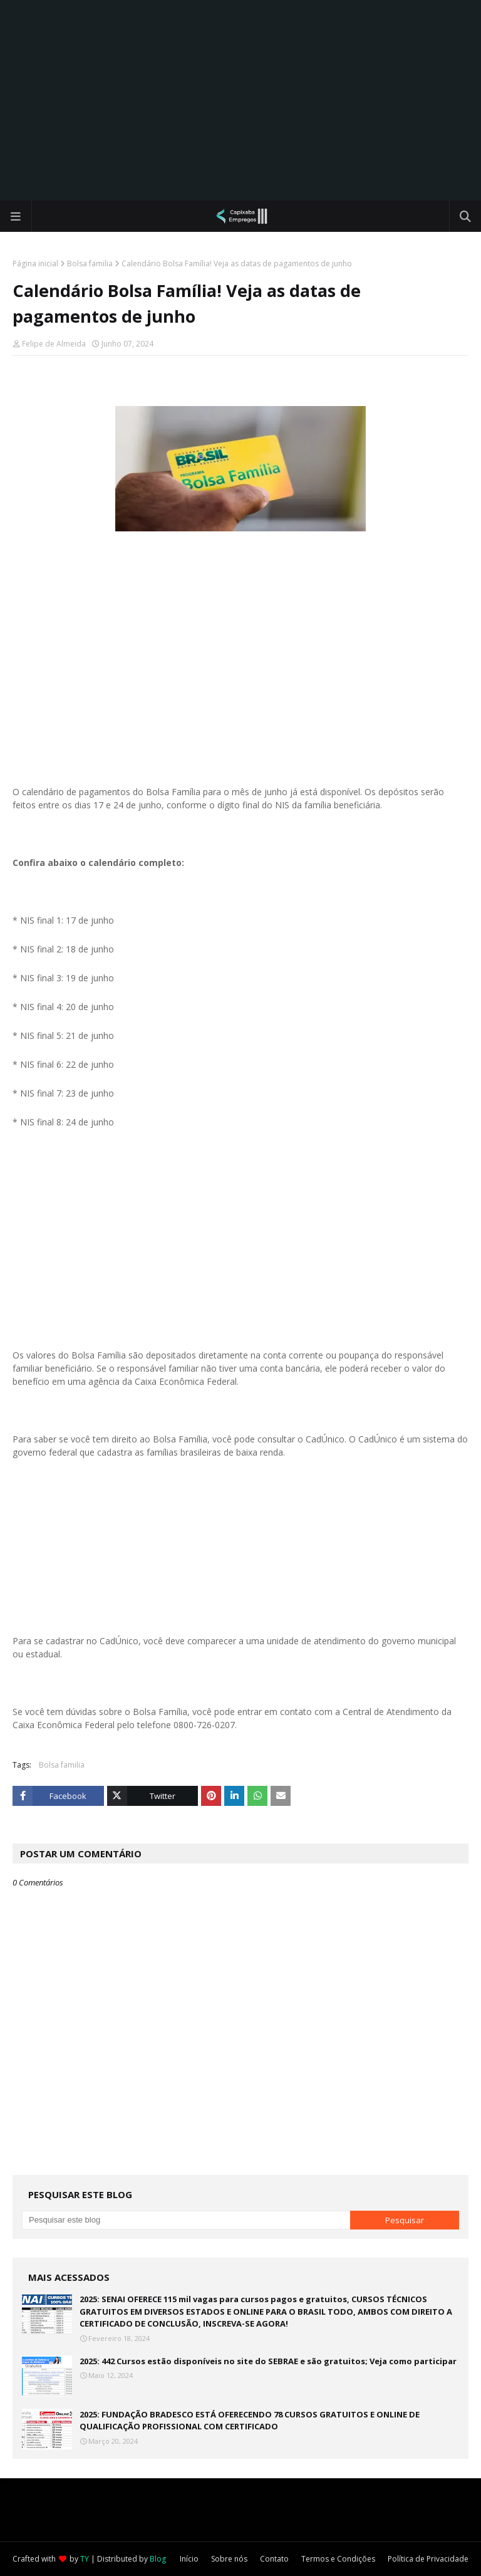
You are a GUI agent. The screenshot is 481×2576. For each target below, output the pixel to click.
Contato (274, 2558)
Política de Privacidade (428, 2558)
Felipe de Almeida (54, 343)
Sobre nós (229, 2558)
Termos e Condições (338, 2558)
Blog (158, 2558)
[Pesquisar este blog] (186, 2220)
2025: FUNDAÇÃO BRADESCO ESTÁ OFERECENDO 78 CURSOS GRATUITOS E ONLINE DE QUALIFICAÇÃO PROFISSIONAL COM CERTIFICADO (250, 2421)
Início (189, 2558)
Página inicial (35, 263)
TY (84, 2558)
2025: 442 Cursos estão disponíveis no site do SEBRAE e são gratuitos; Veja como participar (268, 2361)
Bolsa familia (90, 263)
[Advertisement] (240, 100)
